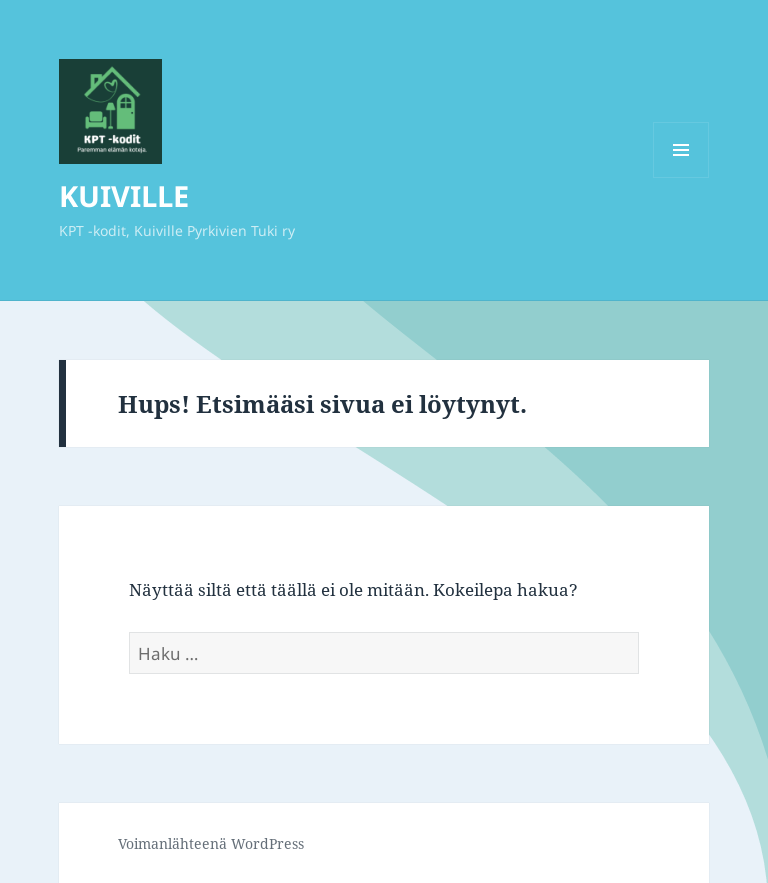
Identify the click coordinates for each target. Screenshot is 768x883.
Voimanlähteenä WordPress (211, 843)
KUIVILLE (124, 195)
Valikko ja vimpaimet (681, 177)
